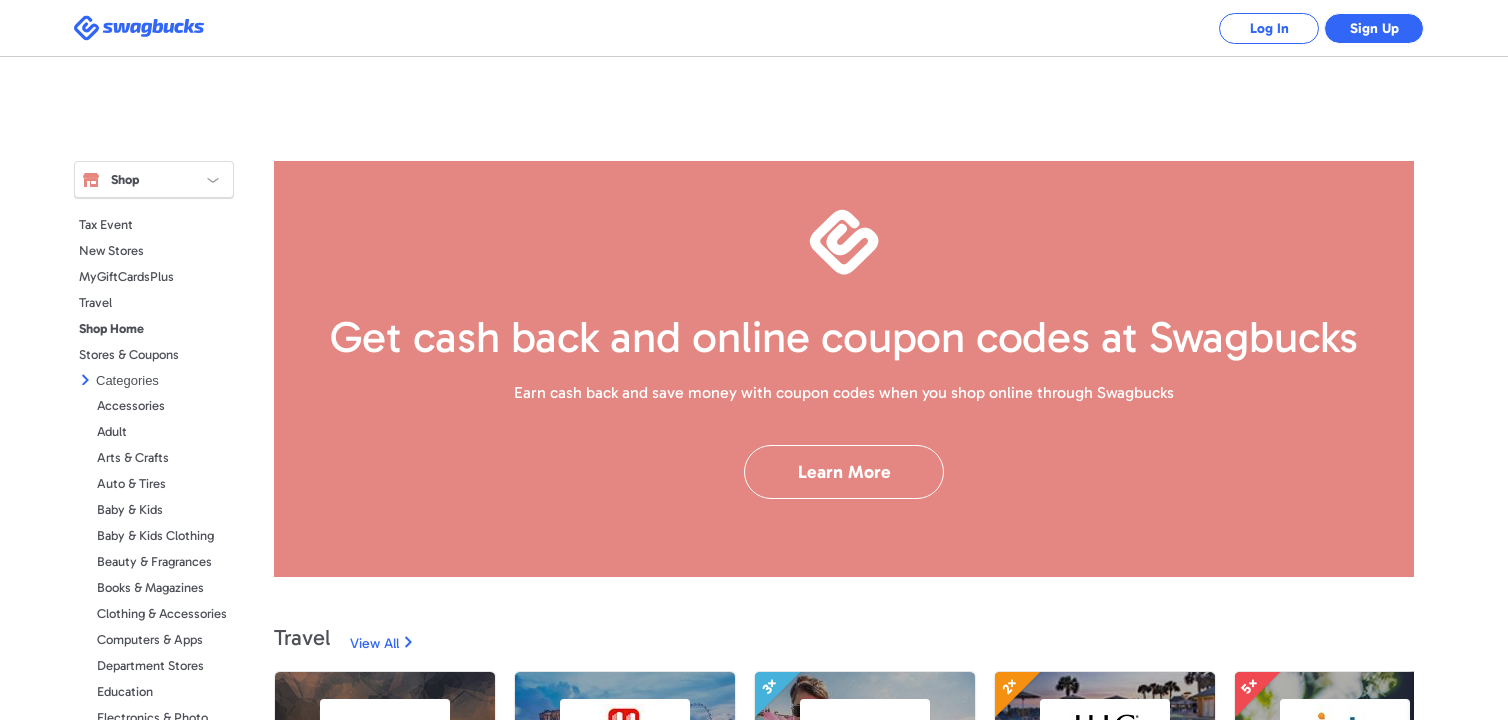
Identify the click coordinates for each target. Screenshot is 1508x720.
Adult (112, 431)
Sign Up (1374, 28)
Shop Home (111, 328)
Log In (1269, 28)
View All (374, 643)
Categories (127, 380)
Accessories (131, 405)
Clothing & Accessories (162, 613)
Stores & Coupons (129, 354)
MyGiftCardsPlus (126, 276)
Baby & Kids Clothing (155, 535)
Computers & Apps (150, 639)
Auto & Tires (131, 483)
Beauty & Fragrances (154, 561)
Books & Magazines (150, 587)
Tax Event (106, 224)
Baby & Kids (130, 509)
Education (125, 691)
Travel (95, 302)
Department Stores (150, 665)
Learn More (844, 472)
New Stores (111, 250)
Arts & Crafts (133, 457)
